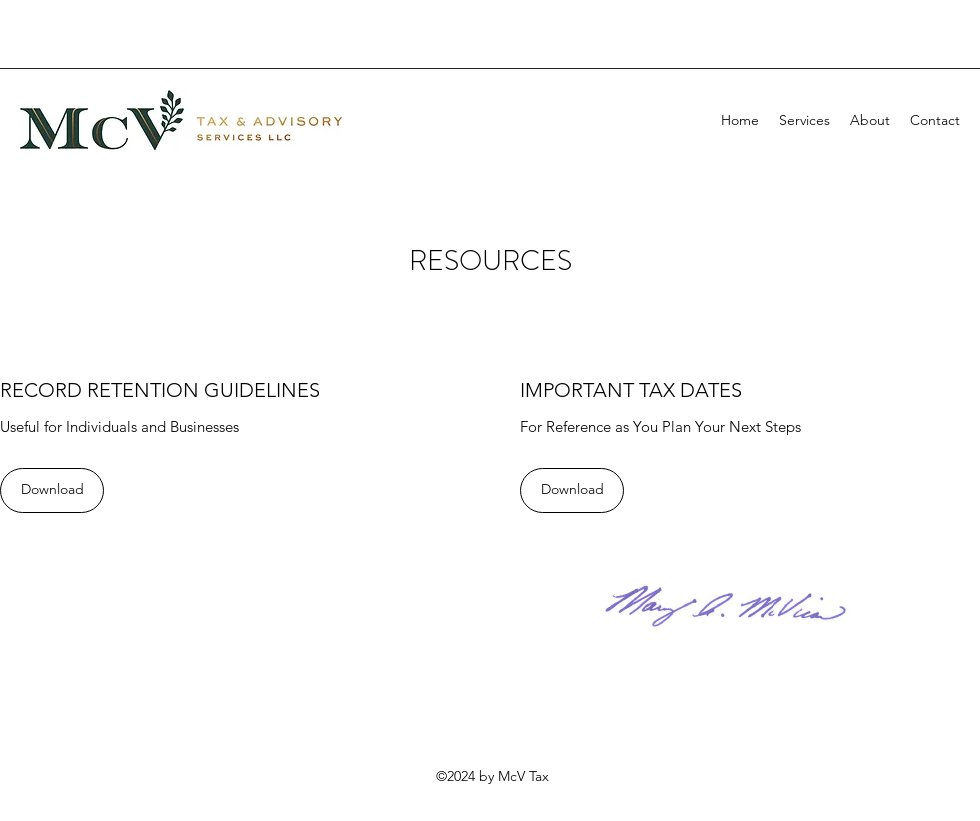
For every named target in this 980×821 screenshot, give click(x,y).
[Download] (52, 490)
